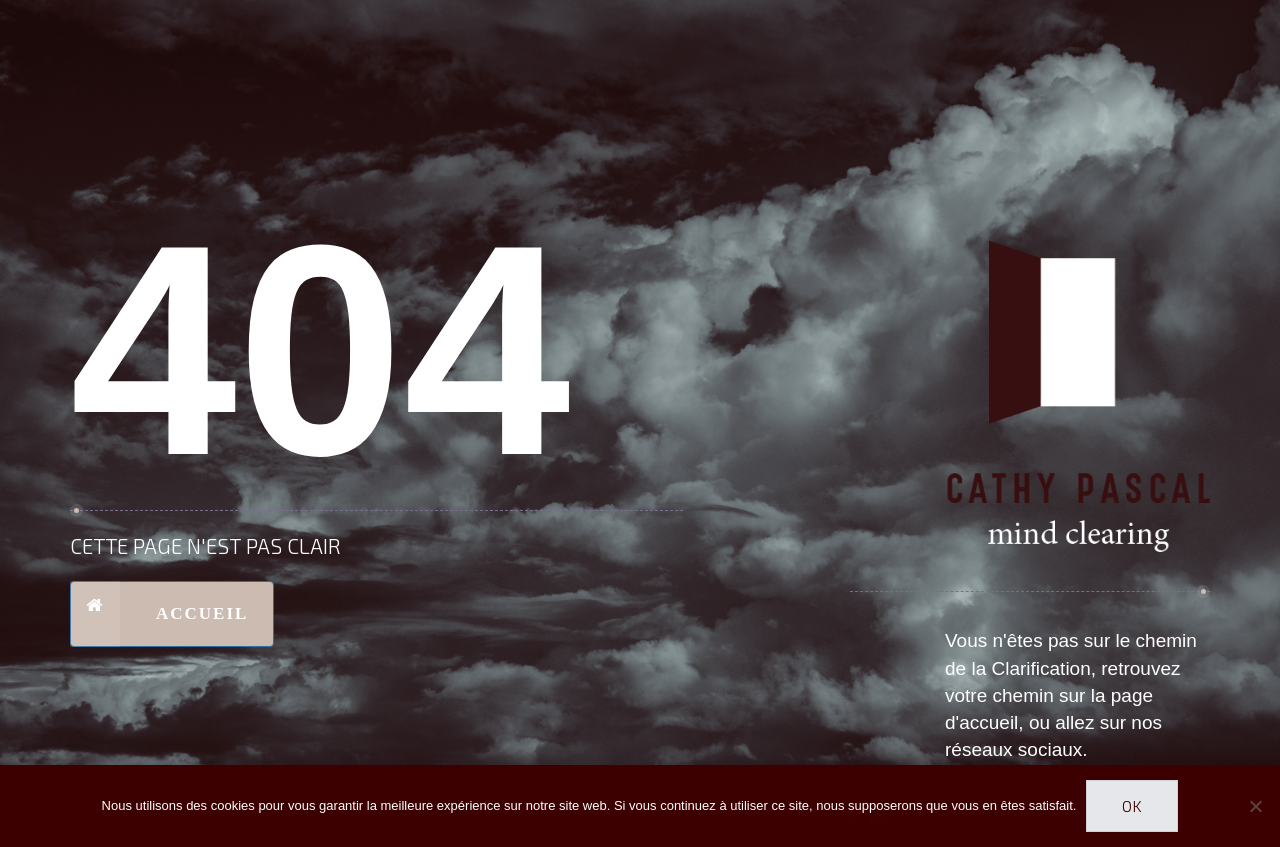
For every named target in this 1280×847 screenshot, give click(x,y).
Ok (1132, 805)
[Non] (1255, 806)
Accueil (159, 614)
